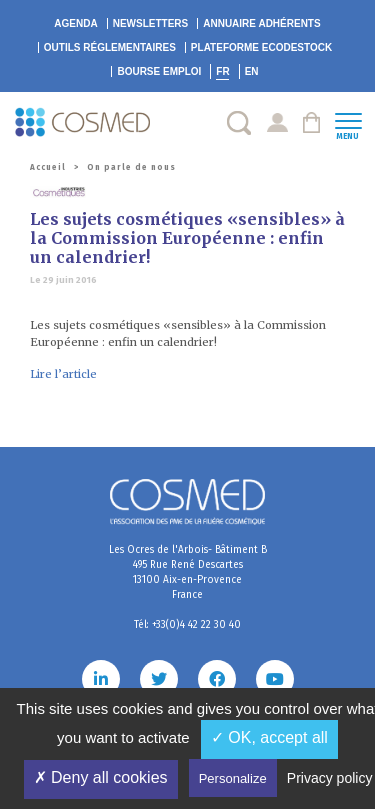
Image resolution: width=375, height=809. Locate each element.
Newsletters (151, 23)
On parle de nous (131, 167)
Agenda (75, 23)
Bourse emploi (159, 71)
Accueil (48, 167)
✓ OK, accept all (269, 737)
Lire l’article (63, 374)
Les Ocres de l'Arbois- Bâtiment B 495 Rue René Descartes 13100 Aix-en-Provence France (188, 572)
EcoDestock (261, 47)
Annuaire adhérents (261, 23)
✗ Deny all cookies (101, 777)
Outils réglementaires (110, 47)
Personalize (233, 778)
